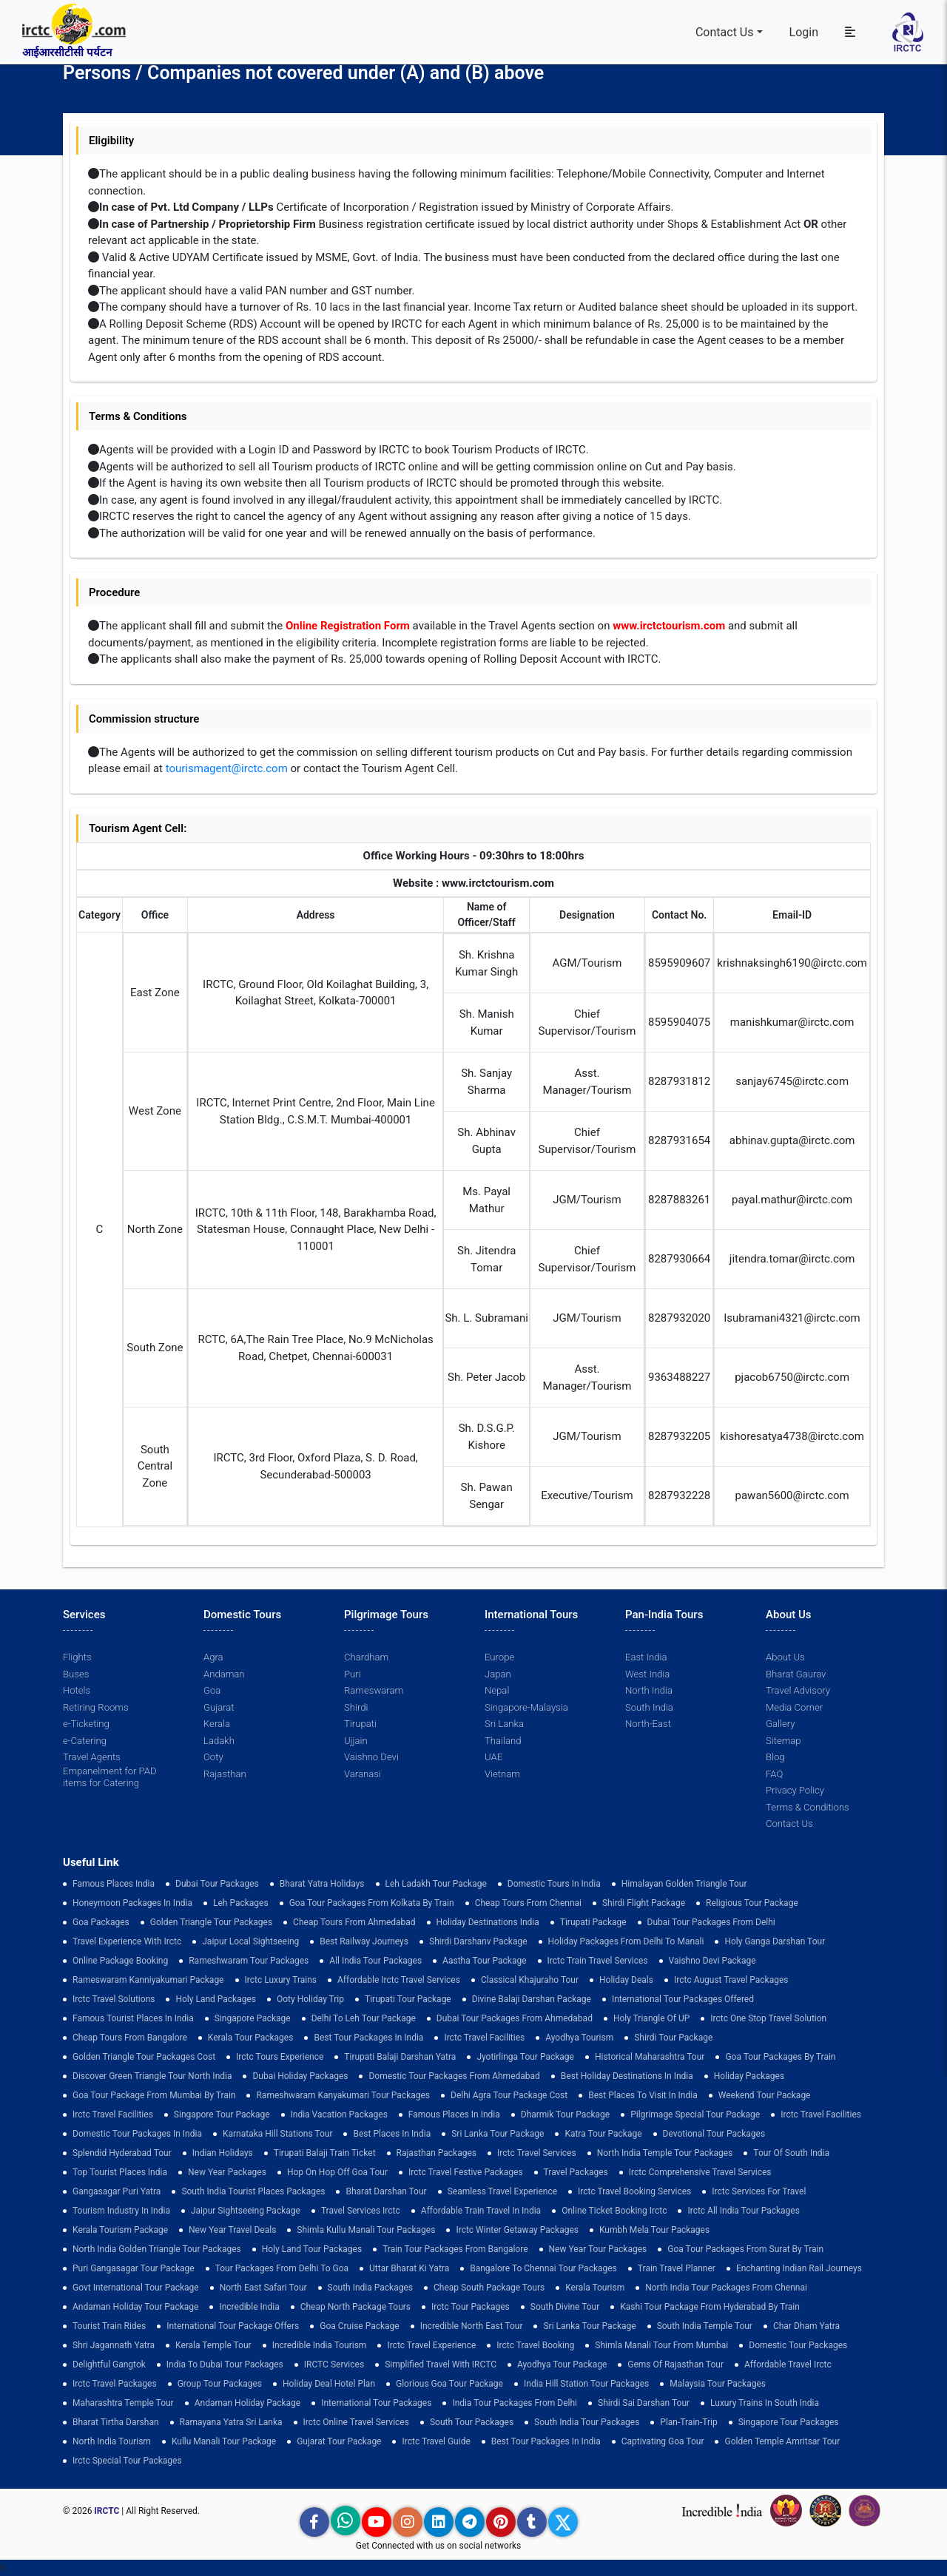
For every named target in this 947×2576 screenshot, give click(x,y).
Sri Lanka (504, 1723)
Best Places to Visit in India (642, 2095)
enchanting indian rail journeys (799, 2268)
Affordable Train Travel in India (481, 2210)
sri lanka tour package (497, 2134)
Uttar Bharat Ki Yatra (409, 2268)
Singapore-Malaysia (526, 1707)
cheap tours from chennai (528, 1903)
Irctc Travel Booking (535, 2345)
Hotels (76, 1690)
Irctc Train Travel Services (597, 1960)
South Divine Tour (564, 2307)
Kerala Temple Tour (213, 2345)
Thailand (503, 1740)
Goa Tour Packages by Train (780, 2057)
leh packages (241, 1903)
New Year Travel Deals (232, 2230)
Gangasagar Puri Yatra (117, 2191)
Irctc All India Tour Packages (743, 2210)
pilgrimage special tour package (695, 2114)
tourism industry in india (121, 2210)
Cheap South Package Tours (489, 2287)
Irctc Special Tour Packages (127, 2460)
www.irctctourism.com (669, 625)
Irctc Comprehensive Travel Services (700, 2172)
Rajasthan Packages (436, 2153)
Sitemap (783, 1740)
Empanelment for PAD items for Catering (109, 1776)
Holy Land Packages (215, 1999)
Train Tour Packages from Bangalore (455, 2249)
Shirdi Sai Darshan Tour (644, 2403)
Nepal (497, 1690)
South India (649, 1707)
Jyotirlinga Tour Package (525, 2057)
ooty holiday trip (310, 1999)
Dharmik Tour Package (565, 2114)
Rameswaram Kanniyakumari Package (148, 1980)
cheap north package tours (355, 2307)
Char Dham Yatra (806, 2326)
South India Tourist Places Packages (253, 2191)
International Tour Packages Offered (683, 1999)
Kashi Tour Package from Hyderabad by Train (710, 2307)
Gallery (780, 1723)
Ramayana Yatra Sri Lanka (231, 2422)
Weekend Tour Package (764, 2095)
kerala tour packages (251, 2037)
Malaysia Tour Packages (718, 2384)
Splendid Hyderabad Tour (122, 2153)
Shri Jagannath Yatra (114, 2345)
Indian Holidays (222, 2153)
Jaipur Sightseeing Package (245, 2210)
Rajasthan (224, 1773)
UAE (493, 1756)
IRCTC (106, 2511)
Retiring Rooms (95, 1707)
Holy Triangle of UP (651, 2018)
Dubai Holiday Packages (300, 2076)
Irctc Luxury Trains (281, 1980)
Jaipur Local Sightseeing (250, 1941)
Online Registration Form (348, 625)
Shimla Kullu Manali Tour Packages (366, 2230)
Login (803, 32)
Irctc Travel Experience (431, 2345)
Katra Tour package (603, 2134)
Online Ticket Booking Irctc (614, 2210)
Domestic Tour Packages (798, 2345)
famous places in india (454, 2114)
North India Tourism (112, 2441)
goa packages (101, 1922)
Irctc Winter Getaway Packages (517, 2230)
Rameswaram (373, 1690)
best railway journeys (364, 1941)
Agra (213, 1657)
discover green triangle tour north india (152, 2076)
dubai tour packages (217, 1884)
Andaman (223, 1674)
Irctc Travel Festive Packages (465, 2172)
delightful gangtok (109, 2364)
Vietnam (502, 1773)
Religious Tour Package (752, 1903)
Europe (499, 1657)
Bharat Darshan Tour (386, 2191)
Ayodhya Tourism (579, 2037)
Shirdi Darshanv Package (478, 1941)
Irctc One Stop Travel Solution (768, 2018)
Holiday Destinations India (488, 1922)
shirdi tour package (673, 2037)
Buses (76, 1674)
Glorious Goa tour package (449, 2384)
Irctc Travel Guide (436, 2441)
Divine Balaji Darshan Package (531, 1999)
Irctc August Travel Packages (731, 1980)
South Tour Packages (471, 2422)
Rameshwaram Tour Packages (249, 1960)
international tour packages (376, 2403)
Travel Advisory (797, 1690)
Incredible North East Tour (471, 2326)
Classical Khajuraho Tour (530, 1980)
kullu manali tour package (224, 2441)
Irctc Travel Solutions (114, 1999)
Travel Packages (576, 2172)
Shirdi (356, 1707)
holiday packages (749, 2076)
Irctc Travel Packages (115, 2384)
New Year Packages (227, 2172)
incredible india (249, 2307)
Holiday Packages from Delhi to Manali (626, 1941)
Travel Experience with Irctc (127, 1941)
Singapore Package (253, 2018)
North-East (647, 1723)
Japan (497, 1674)
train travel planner (676, 2268)
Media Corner (794, 1707)
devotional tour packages (714, 2134)
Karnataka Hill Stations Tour (278, 2134)
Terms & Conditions (807, 1807)
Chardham (366, 1657)
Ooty (213, 1756)
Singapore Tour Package (222, 2114)
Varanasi (362, 1773)
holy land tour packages (312, 2249)
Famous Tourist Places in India (133, 2018)
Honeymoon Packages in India (132, 1903)
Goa (211, 1690)
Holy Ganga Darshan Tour (774, 1941)
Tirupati (360, 1723)
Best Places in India (392, 2134)
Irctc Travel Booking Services (634, 2191)
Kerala (216, 1723)
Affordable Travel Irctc (788, 2364)
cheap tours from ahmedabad (354, 1922)
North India (648, 1690)
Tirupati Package (593, 1922)
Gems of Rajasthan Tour (675, 2364)
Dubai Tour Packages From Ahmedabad (515, 2018)
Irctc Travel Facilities (484, 2037)
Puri (352, 1674)
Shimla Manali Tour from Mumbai (661, 2345)
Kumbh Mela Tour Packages (654, 2230)
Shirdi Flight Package (643, 1903)
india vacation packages (339, 2114)
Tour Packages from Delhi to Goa (281, 2268)
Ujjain (356, 1740)
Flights (77, 1657)
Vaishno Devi (371, 1756)
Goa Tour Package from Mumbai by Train (154, 2095)
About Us (785, 1657)
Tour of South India (791, 2153)
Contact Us (724, 32)
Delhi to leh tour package (363, 2018)
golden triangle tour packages (211, 1922)
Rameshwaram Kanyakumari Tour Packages (343, 2095)
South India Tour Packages (586, 2422)
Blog (775, 1756)
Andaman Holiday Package (248, 2403)
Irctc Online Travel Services (356, 2422)
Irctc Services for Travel (759, 2191)
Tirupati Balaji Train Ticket (325, 2153)
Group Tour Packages (220, 2384)
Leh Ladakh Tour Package (436, 1884)
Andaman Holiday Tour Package (135, 2307)
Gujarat (218, 1707)
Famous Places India (114, 1884)
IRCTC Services (334, 2364)
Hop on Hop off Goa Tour (337, 2172)
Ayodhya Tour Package (562, 2364)
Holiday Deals (626, 1980)
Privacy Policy (794, 1790)
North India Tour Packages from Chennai (726, 2287)
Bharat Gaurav (796, 1674)
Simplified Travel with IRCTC (440, 2364)
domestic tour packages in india (137, 2134)
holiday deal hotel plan (329, 2384)
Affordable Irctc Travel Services (398, 1980)
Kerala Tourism (594, 2287)
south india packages (370, 2287)
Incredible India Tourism (319, 2345)
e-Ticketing (86, 1723)
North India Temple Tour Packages (665, 2153)
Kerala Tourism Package (120, 2230)
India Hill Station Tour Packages (586, 2384)
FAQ (774, 1773)
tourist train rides (109, 2326)
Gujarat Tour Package (339, 2441)
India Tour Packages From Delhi (514, 2403)
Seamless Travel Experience (502, 2191)
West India (647, 1674)
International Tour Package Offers (232, 2326)
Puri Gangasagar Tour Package (134, 2268)
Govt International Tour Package (136, 2287)
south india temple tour (704, 2326)
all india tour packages (375, 1960)
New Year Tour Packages (598, 2249)
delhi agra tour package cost (509, 2095)
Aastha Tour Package (484, 1960)
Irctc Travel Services (536, 2153)
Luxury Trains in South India (764, 2403)
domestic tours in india (554, 1884)
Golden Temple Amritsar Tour (782, 2441)
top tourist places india (120, 2172)
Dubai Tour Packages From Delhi (711, 1922)
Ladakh (219, 1740)
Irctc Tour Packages (470, 2307)
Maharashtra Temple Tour (123, 2403)
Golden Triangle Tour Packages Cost (144, 2057)
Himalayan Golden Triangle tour (684, 1884)
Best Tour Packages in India (368, 2037)
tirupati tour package (408, 1999)
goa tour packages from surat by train (745, 2249)
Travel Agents (91, 1756)
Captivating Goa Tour (662, 2441)
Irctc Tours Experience (279, 2057)
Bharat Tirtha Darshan (116, 2422)
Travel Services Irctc (360, 2210)
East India (646, 1657)
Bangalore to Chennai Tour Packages (543, 2268)
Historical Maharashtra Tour (649, 2057)
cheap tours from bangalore (130, 2037)
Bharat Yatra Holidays (322, 1884)
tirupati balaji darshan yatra (400, 2057)
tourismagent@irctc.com (227, 768)
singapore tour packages (788, 2422)
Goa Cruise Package (360, 2326)
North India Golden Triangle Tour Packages (157, 2249)
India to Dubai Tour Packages (224, 2364)
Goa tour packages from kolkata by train (371, 1903)
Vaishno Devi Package (712, 1960)
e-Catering (84, 1740)
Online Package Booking (120, 1960)
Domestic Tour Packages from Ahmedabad (453, 2076)
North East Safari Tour (263, 2287)
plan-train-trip (688, 2422)
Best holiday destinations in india (627, 2076)
